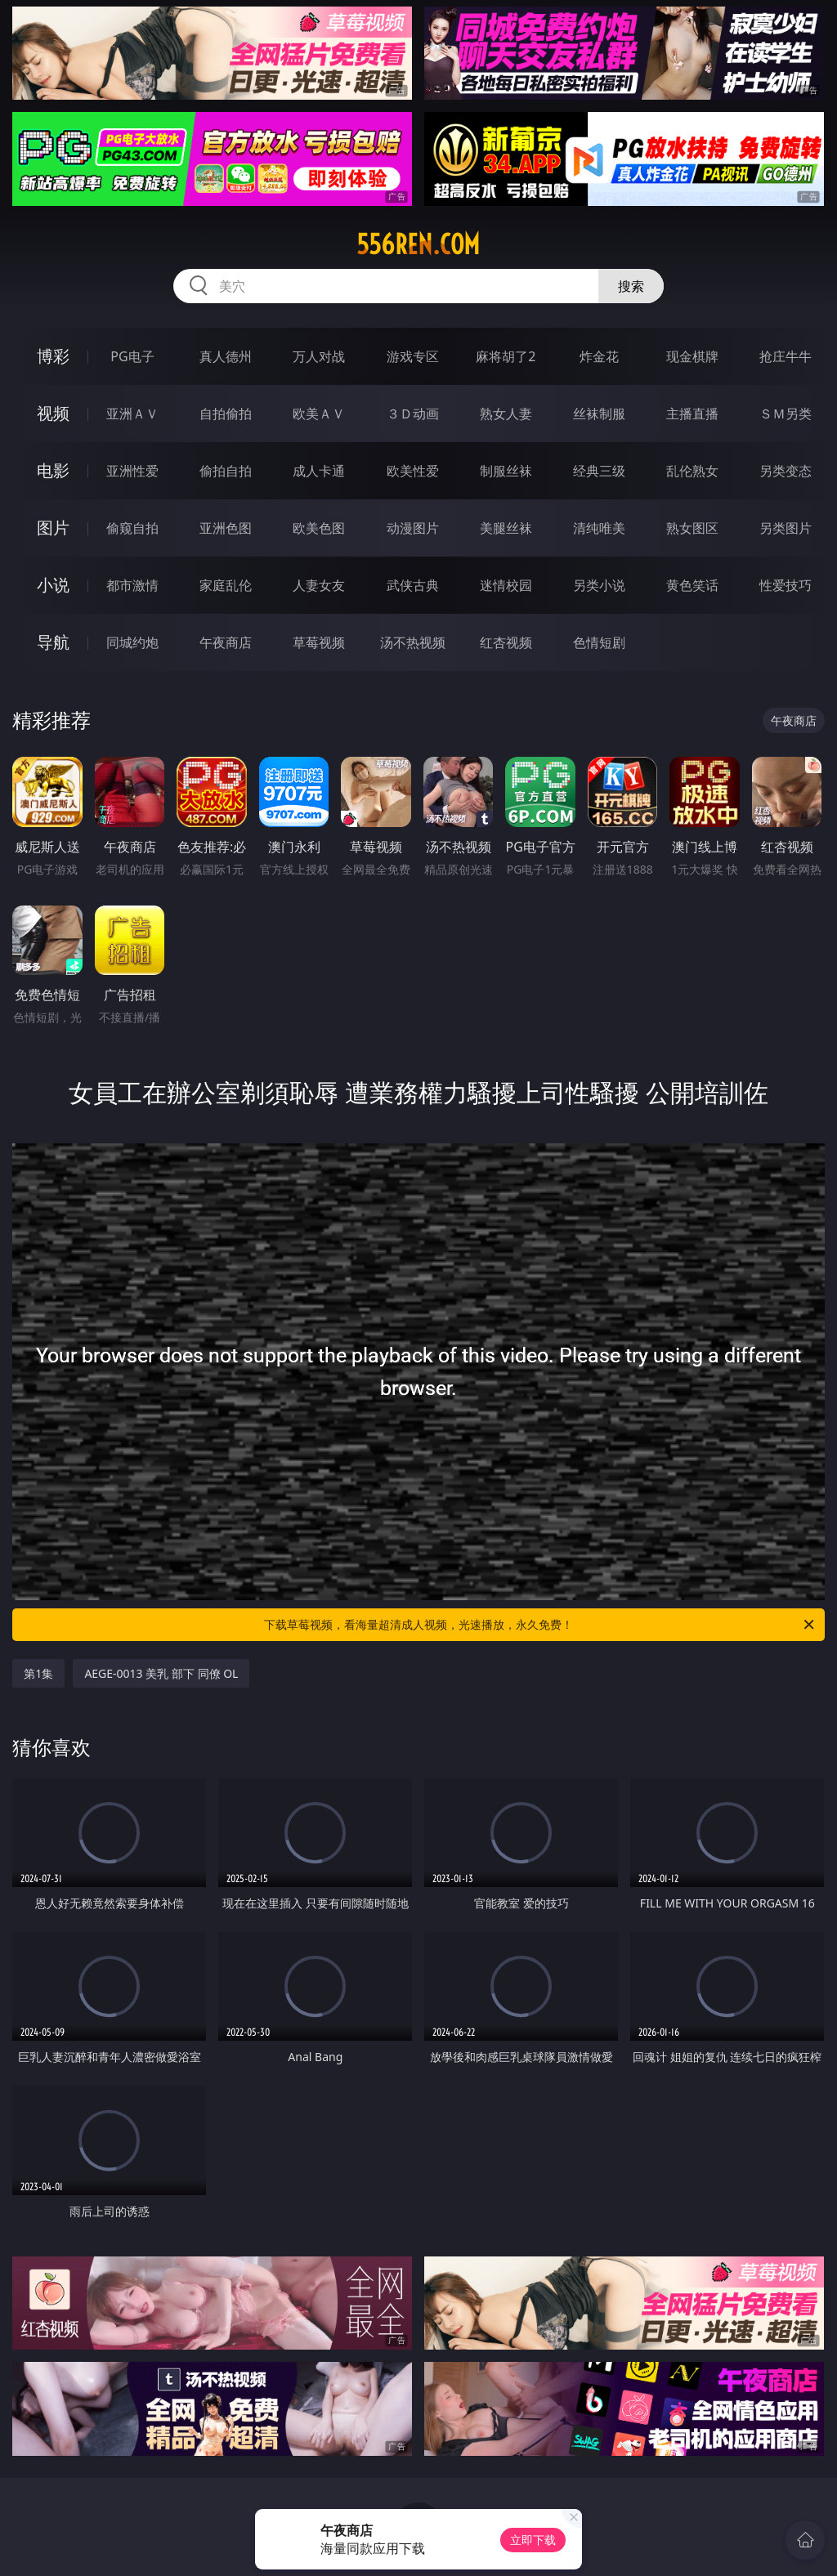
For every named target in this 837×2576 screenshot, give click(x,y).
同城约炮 (132, 642)
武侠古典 (413, 585)
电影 (53, 470)
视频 (53, 413)
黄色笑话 (692, 585)
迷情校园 (506, 585)
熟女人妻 (506, 414)
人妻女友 (319, 585)
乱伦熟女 (692, 471)
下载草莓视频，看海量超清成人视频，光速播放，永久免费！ (540, 1625)
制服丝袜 (506, 471)
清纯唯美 (599, 528)
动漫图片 (413, 528)
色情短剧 (599, 642)
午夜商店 (225, 642)
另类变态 (785, 471)
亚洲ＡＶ (132, 414)
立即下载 (533, 2539)
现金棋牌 (692, 356)
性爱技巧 (785, 585)
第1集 (38, 1673)
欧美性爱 (413, 471)
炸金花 (599, 356)
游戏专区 (413, 356)
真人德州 (225, 356)
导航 (53, 642)
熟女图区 (692, 528)
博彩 (53, 356)
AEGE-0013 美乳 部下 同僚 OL (161, 1673)
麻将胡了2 (505, 356)
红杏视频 (506, 642)
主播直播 (692, 414)
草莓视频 (319, 642)
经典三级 (599, 471)
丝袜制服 (599, 414)
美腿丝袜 (506, 528)
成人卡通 (319, 471)
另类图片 (785, 528)
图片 (53, 528)
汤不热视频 (412, 642)
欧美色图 (319, 528)
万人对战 (319, 356)
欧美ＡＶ (319, 414)
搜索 (631, 286)
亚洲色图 (225, 528)
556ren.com (418, 244)
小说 (53, 585)
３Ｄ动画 (413, 414)
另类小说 (599, 585)
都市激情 (132, 585)
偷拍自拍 (225, 471)
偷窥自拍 (132, 528)
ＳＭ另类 (785, 414)
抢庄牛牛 (785, 356)
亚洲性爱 (132, 471)
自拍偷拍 (225, 414)
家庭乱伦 (225, 585)
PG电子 (132, 356)
